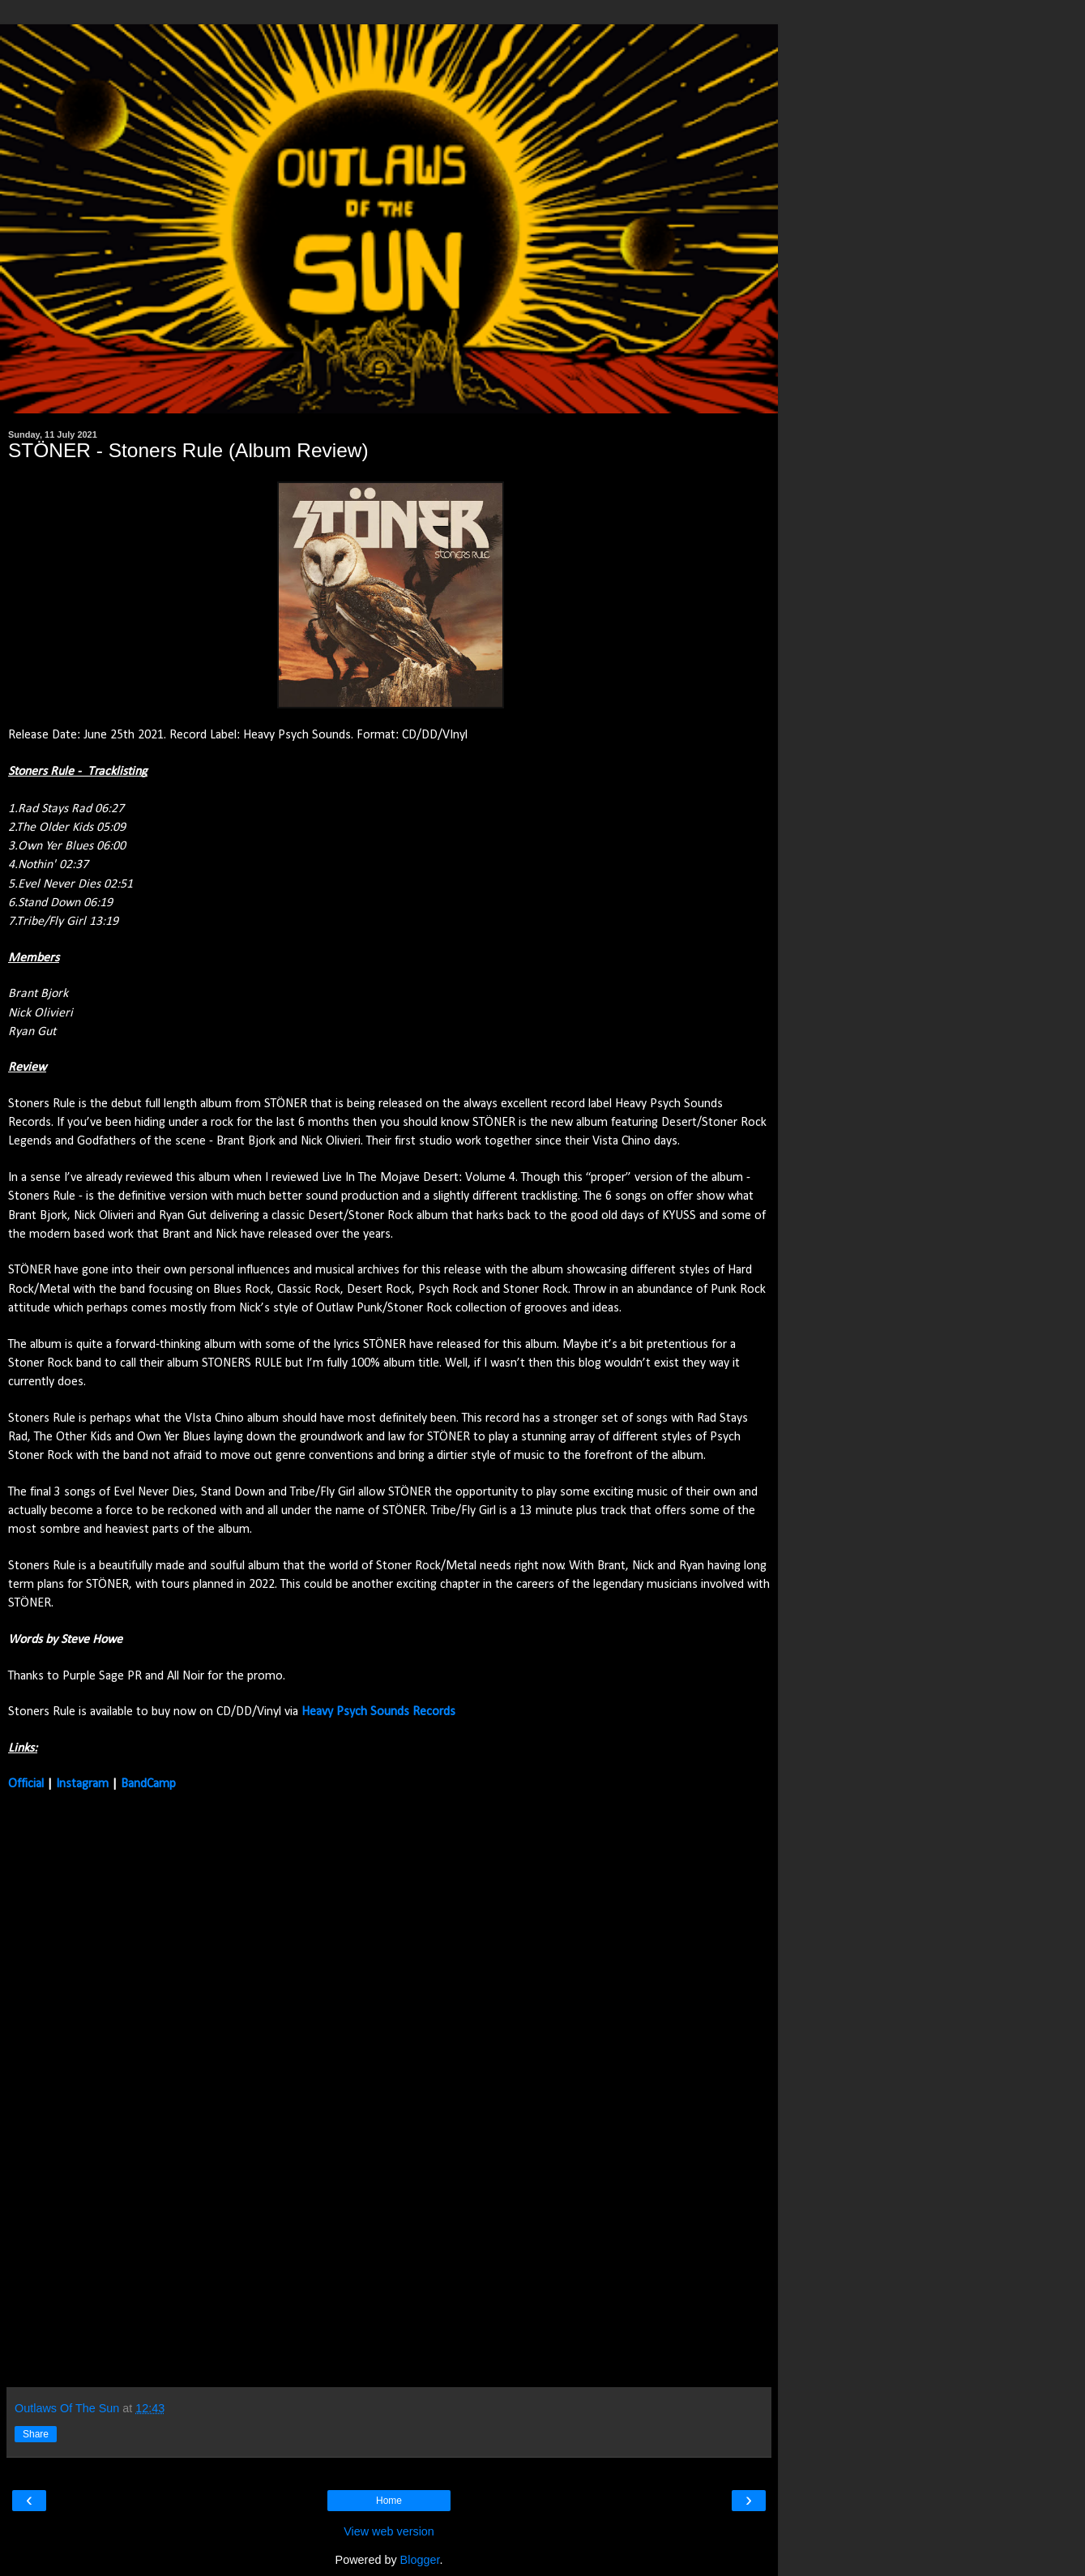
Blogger (420, 2559)
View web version (389, 2531)
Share (36, 2434)
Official (26, 1784)
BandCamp (148, 1784)
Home (389, 2500)
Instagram (82, 1784)
